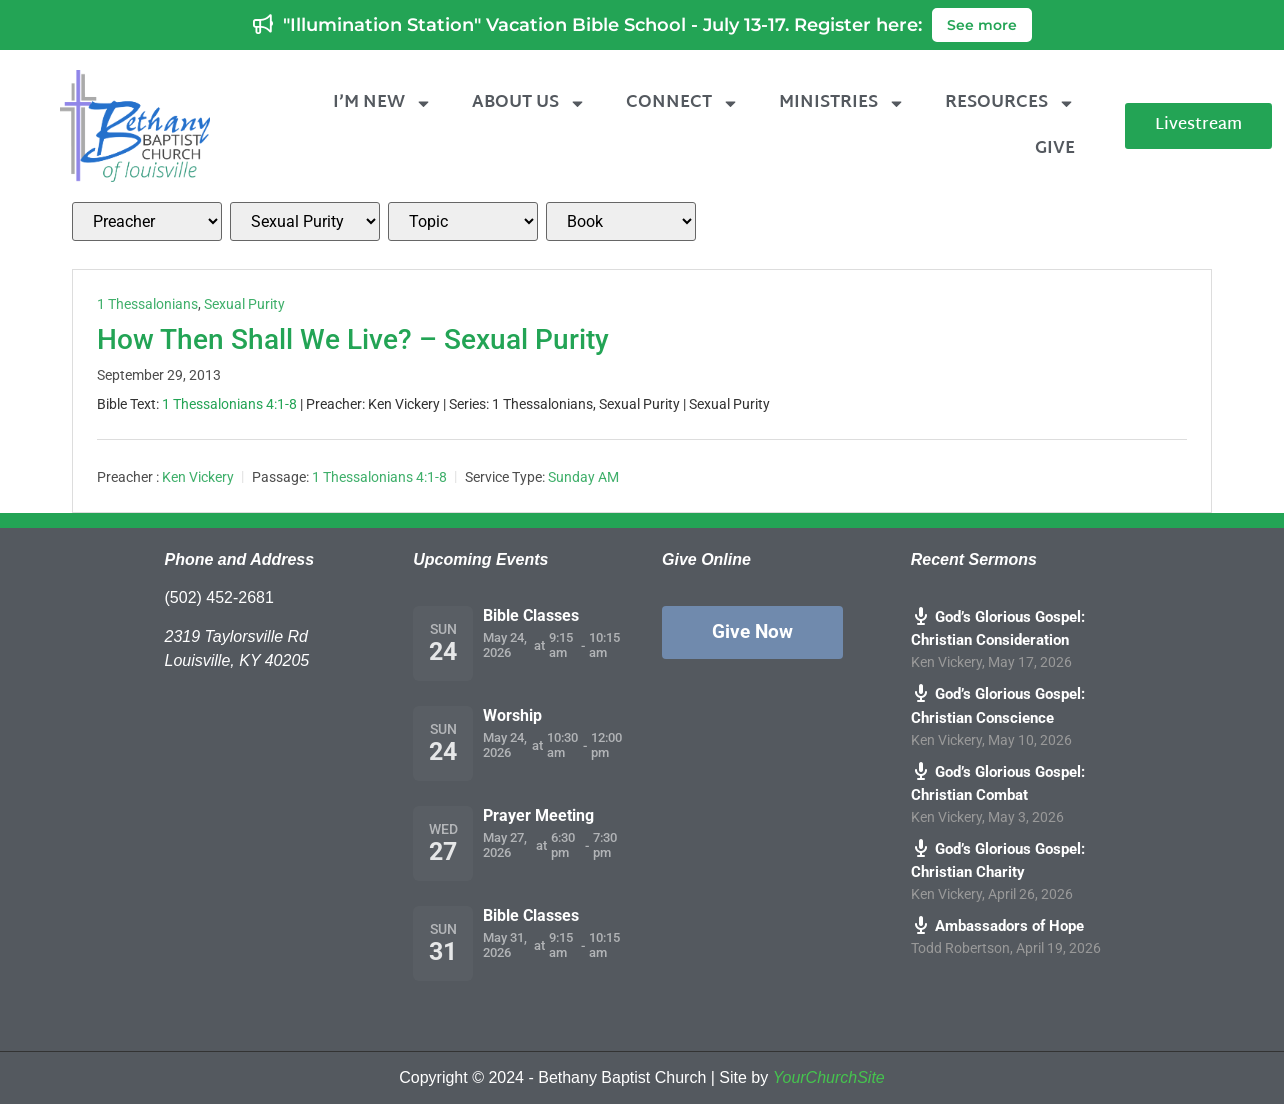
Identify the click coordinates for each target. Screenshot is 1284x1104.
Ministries (842, 103)
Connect (682, 103)
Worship (512, 715)
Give (1055, 148)
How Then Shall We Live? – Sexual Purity (353, 339)
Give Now (752, 631)
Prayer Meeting (538, 815)
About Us (529, 103)
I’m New (382, 103)
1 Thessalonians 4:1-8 (229, 404)
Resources (1010, 103)
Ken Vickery (198, 477)
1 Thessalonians (147, 304)
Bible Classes (531, 615)
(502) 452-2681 (219, 597)
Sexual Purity (244, 304)
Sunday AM (583, 477)
